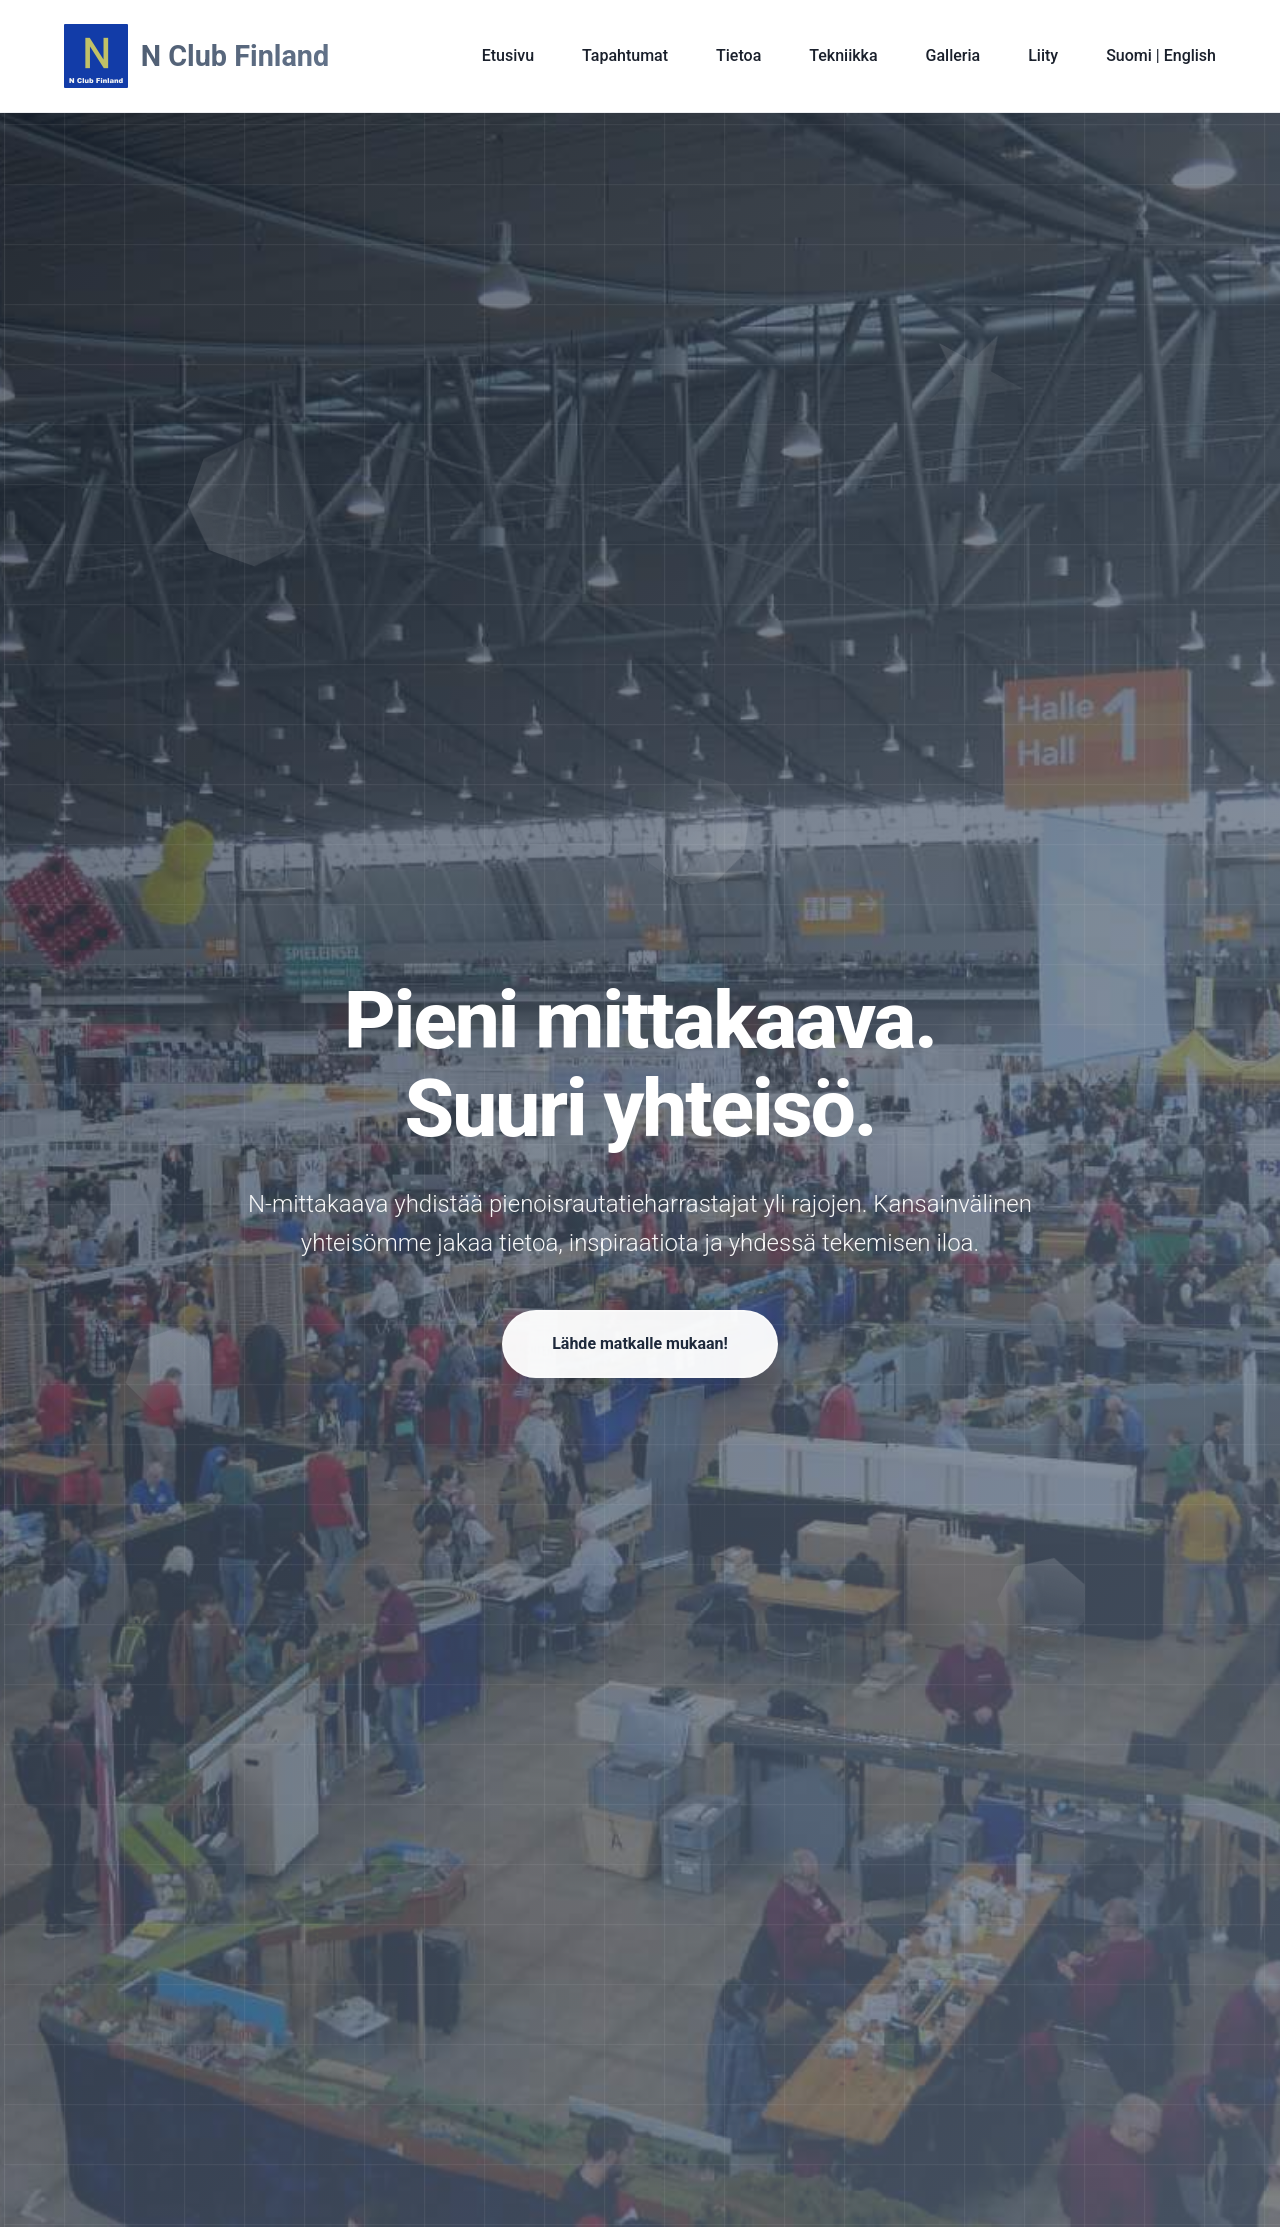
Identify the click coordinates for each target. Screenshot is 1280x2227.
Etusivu (508, 55)
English (1188, 55)
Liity (1043, 55)
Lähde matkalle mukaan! (640, 1347)
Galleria (953, 55)
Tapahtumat (625, 55)
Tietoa (738, 55)
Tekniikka (843, 55)
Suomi (1131, 55)
